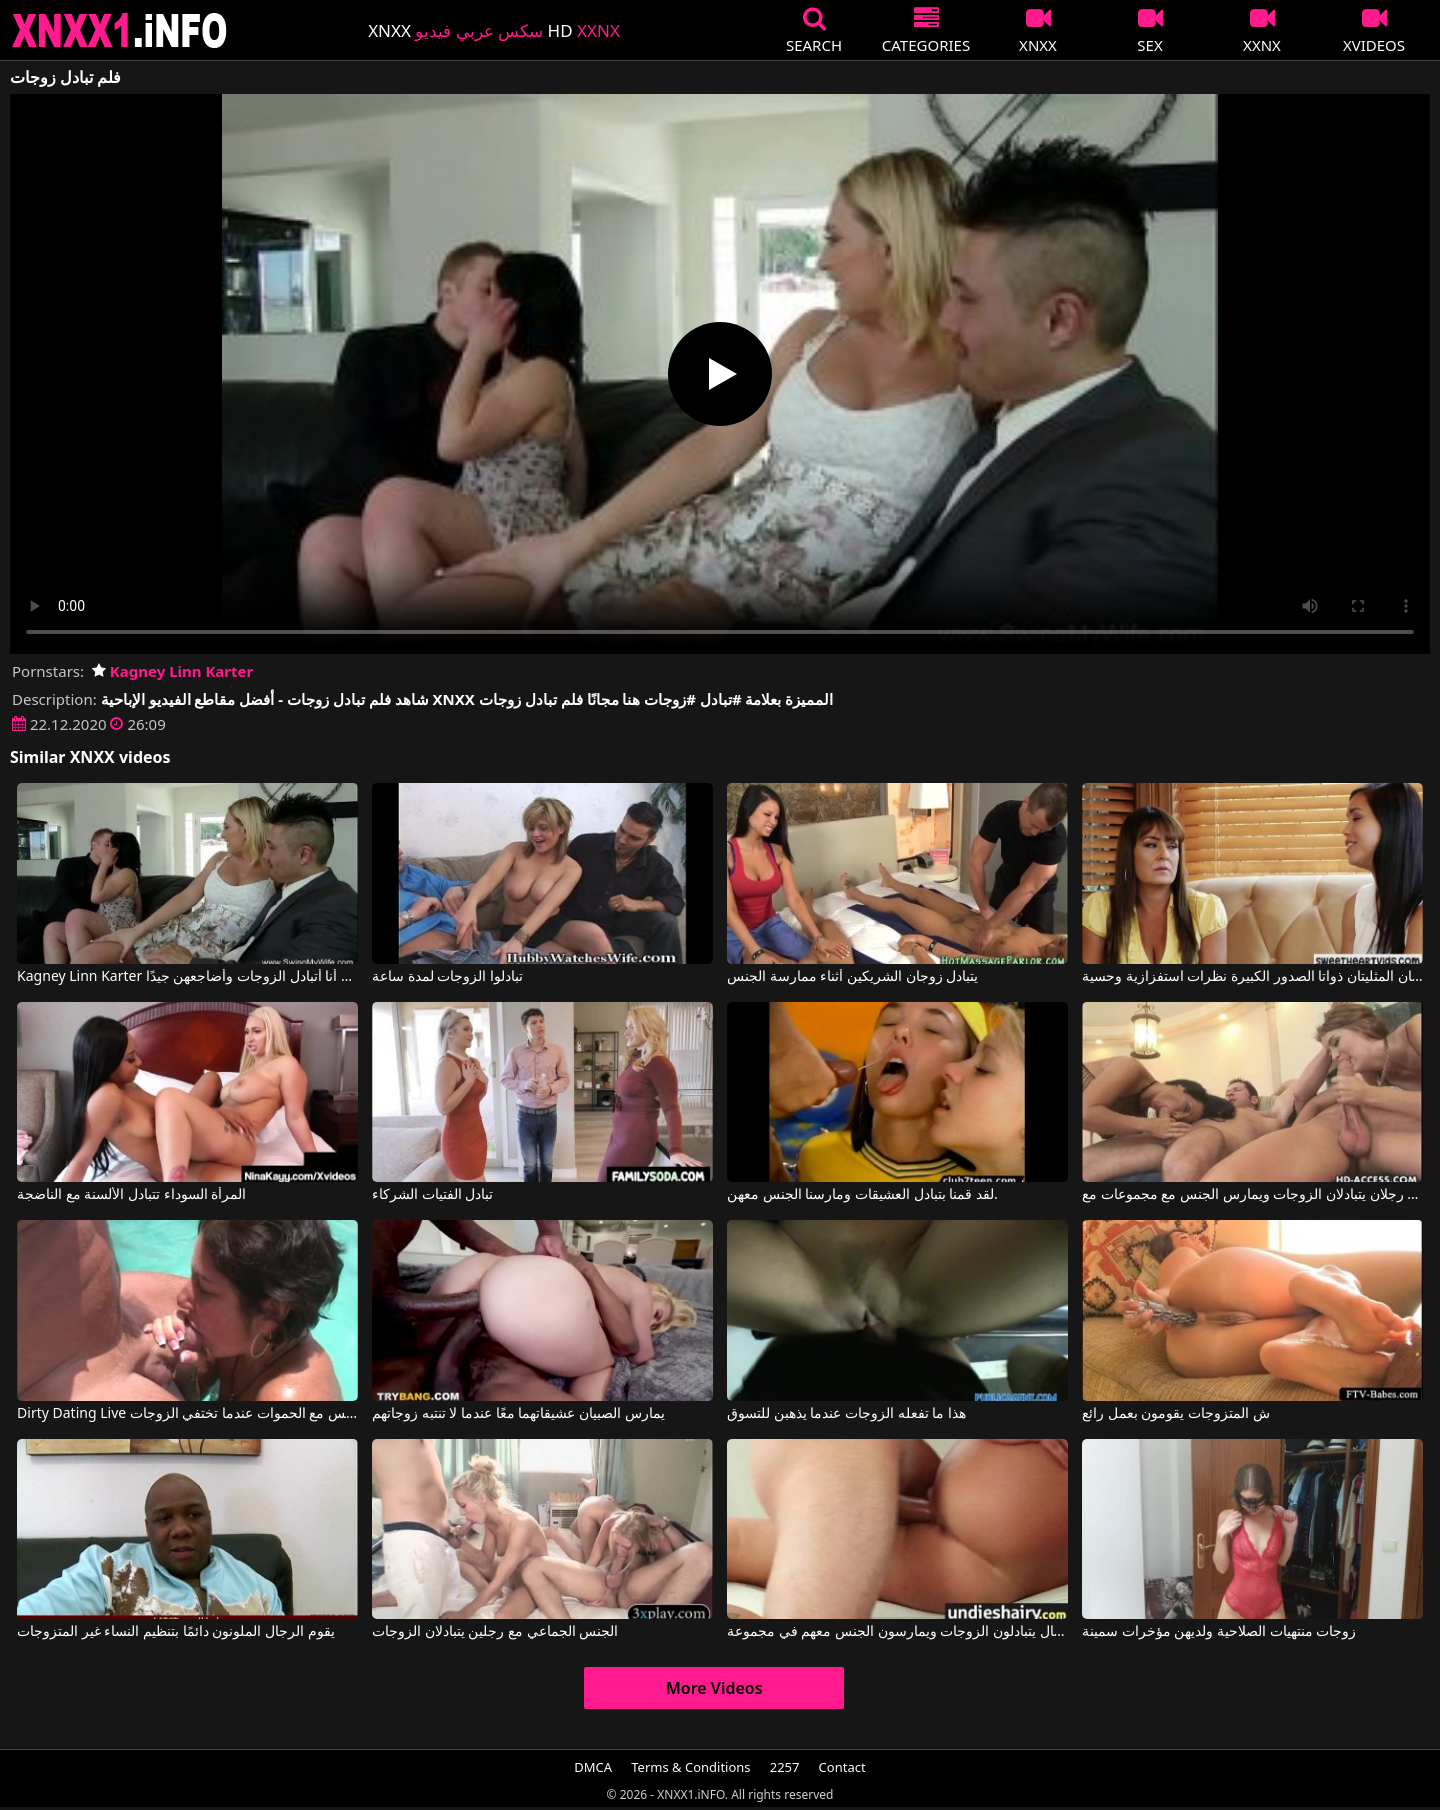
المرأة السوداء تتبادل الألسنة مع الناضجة (131, 1195)
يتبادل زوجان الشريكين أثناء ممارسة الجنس (852, 977)
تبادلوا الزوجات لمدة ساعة (447, 977)
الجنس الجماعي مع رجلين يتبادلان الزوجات (495, 1632)
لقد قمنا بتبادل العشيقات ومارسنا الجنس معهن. (862, 1195)
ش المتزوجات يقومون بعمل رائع (1176, 1414)
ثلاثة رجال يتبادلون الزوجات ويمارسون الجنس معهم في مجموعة (897, 1632)
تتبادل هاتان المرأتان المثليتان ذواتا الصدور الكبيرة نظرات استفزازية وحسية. (1252, 977)
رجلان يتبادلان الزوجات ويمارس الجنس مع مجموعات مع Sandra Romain (1252, 1195)
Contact (842, 1767)
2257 (785, 1767)
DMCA (593, 1767)
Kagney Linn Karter (172, 671)
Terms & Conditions (690, 1767)
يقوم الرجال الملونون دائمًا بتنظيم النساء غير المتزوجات (175, 1632)
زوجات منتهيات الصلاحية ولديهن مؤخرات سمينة (1219, 1632)
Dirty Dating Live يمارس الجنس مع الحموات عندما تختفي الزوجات (187, 1414)
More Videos (714, 1688)
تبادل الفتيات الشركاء (432, 1195)
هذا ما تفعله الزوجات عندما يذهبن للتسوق (846, 1414)
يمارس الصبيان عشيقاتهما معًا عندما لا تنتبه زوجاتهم (518, 1414)
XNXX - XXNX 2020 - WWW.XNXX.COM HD (120, 30)
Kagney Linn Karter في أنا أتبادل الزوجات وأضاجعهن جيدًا (187, 977)
